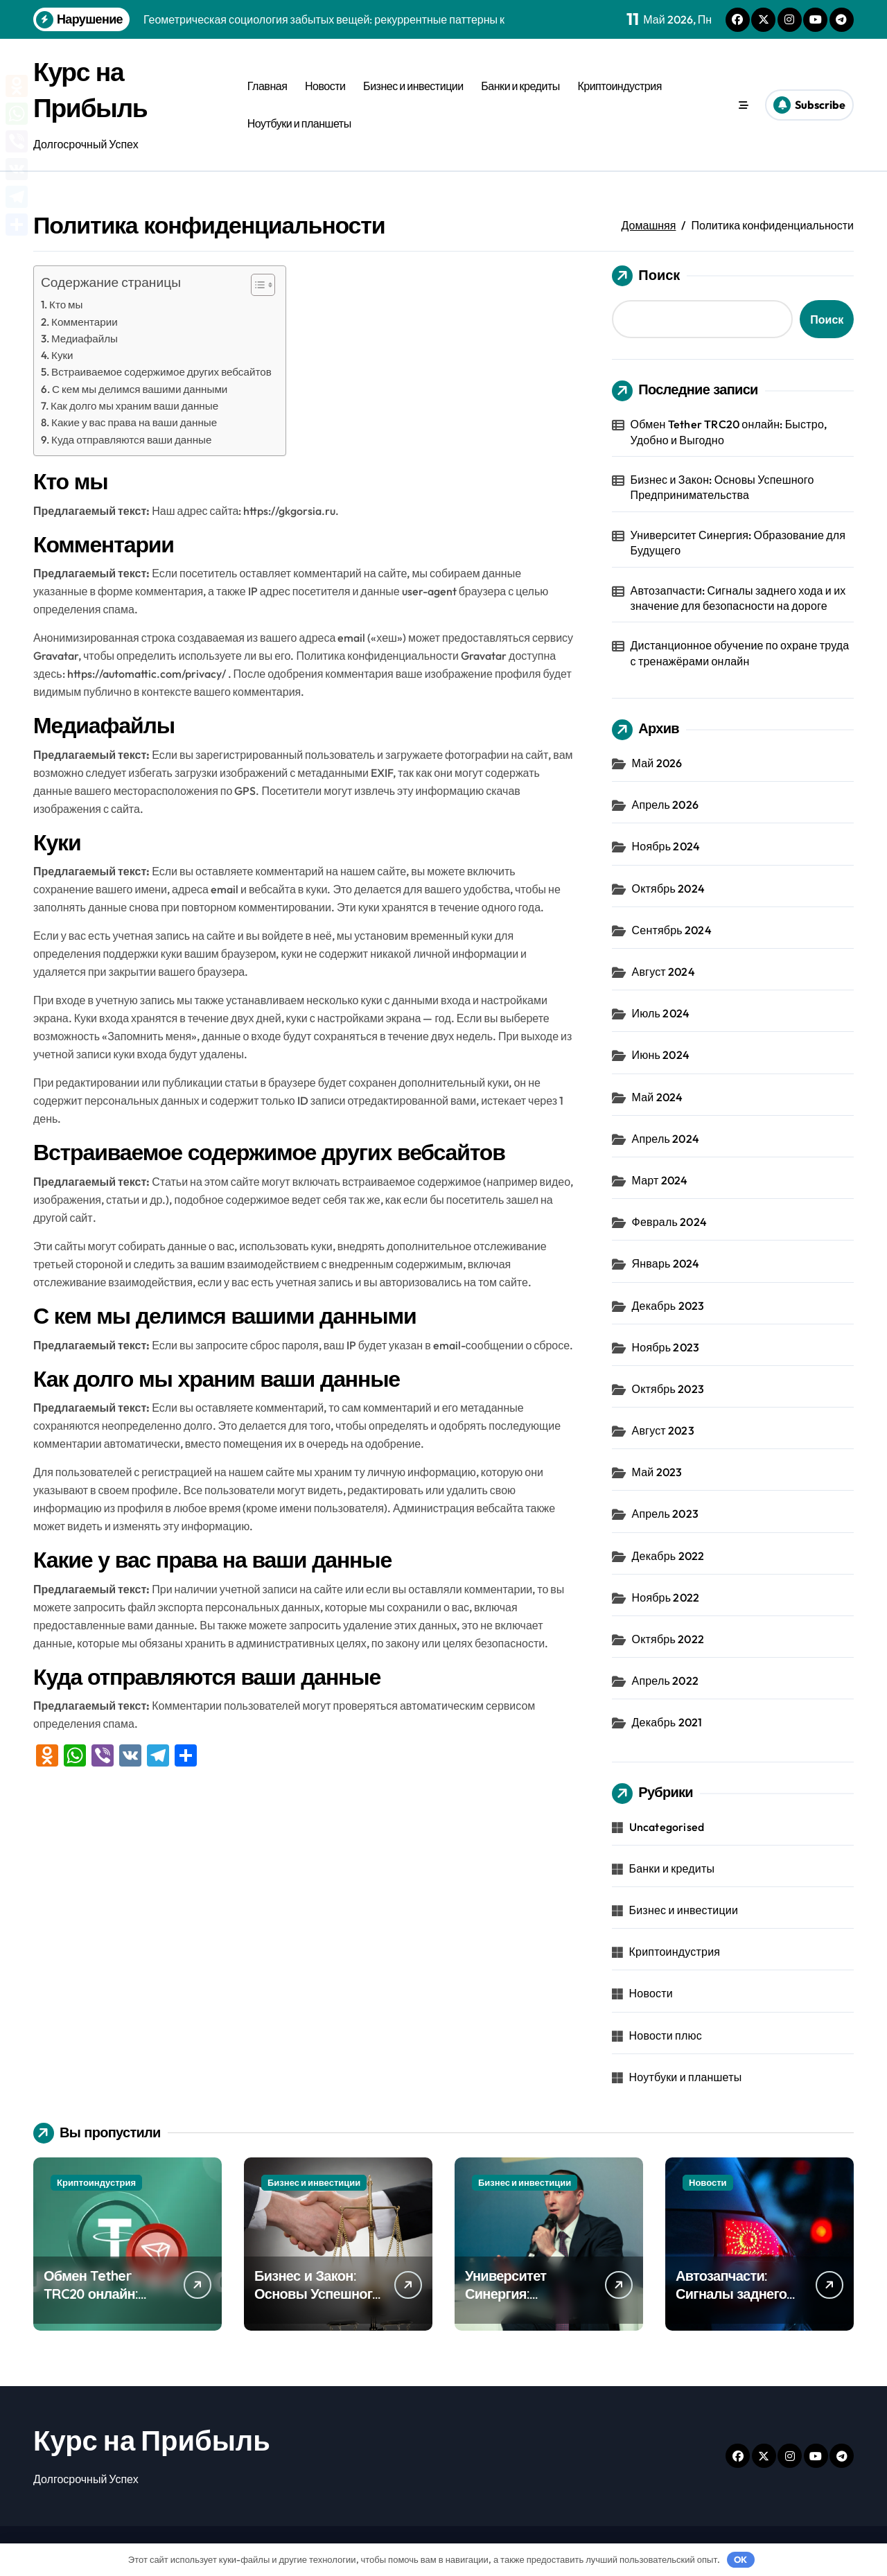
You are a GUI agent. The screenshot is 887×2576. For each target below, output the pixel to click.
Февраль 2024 (669, 1222)
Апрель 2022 (665, 1681)
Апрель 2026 (665, 805)
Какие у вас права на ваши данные (134, 422)
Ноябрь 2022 (666, 1597)
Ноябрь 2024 (666, 846)
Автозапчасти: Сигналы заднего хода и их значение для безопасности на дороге (738, 598)
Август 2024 (663, 972)
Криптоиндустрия (619, 86)
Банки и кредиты (520, 86)
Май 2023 (657, 1472)
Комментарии (84, 321)
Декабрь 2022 (668, 1556)
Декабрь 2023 (668, 1306)
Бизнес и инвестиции (413, 86)
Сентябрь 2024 (672, 930)
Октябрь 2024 (668, 888)
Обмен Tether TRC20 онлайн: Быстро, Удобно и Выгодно (729, 431)
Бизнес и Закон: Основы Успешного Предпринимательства (722, 487)
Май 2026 (657, 763)
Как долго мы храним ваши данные (134, 405)
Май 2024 (657, 1097)
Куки (62, 355)
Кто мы (65, 304)
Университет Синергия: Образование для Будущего (738, 542)
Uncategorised (667, 1827)
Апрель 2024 (665, 1139)
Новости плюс (665, 2035)
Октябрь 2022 (668, 1639)
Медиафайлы (84, 338)
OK (740, 2559)
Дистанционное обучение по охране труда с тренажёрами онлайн (740, 652)
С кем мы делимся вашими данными (139, 389)
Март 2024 (660, 1180)
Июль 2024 (661, 1013)
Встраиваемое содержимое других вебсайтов (161, 371)
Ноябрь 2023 (666, 1347)
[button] (256, 285)
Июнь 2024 (661, 1055)
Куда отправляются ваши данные (131, 439)
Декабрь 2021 (667, 1722)
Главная (267, 86)
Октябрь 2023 (668, 1389)
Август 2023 (663, 1430)
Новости (325, 86)
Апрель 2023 (665, 1514)
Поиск (646, 275)
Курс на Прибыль (151, 2440)
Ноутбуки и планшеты (299, 123)
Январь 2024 (666, 1263)
